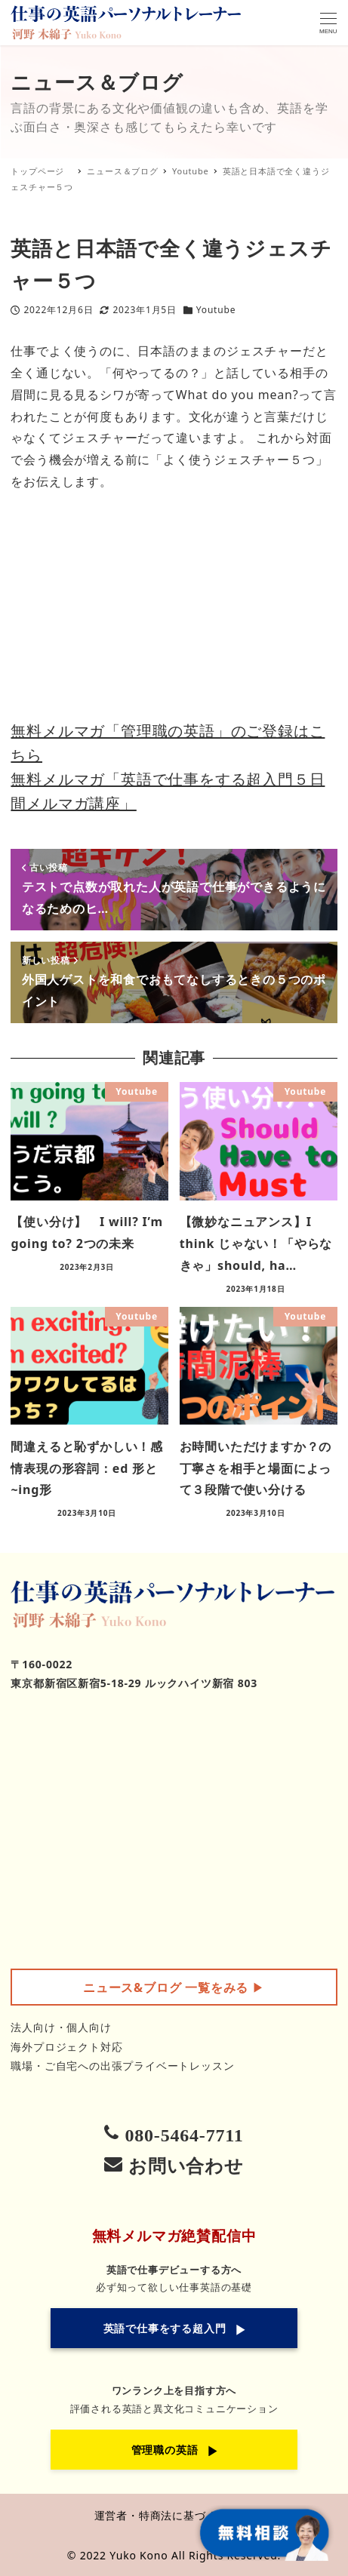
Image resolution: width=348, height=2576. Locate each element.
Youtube (216, 309)
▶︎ (174, 1987)
